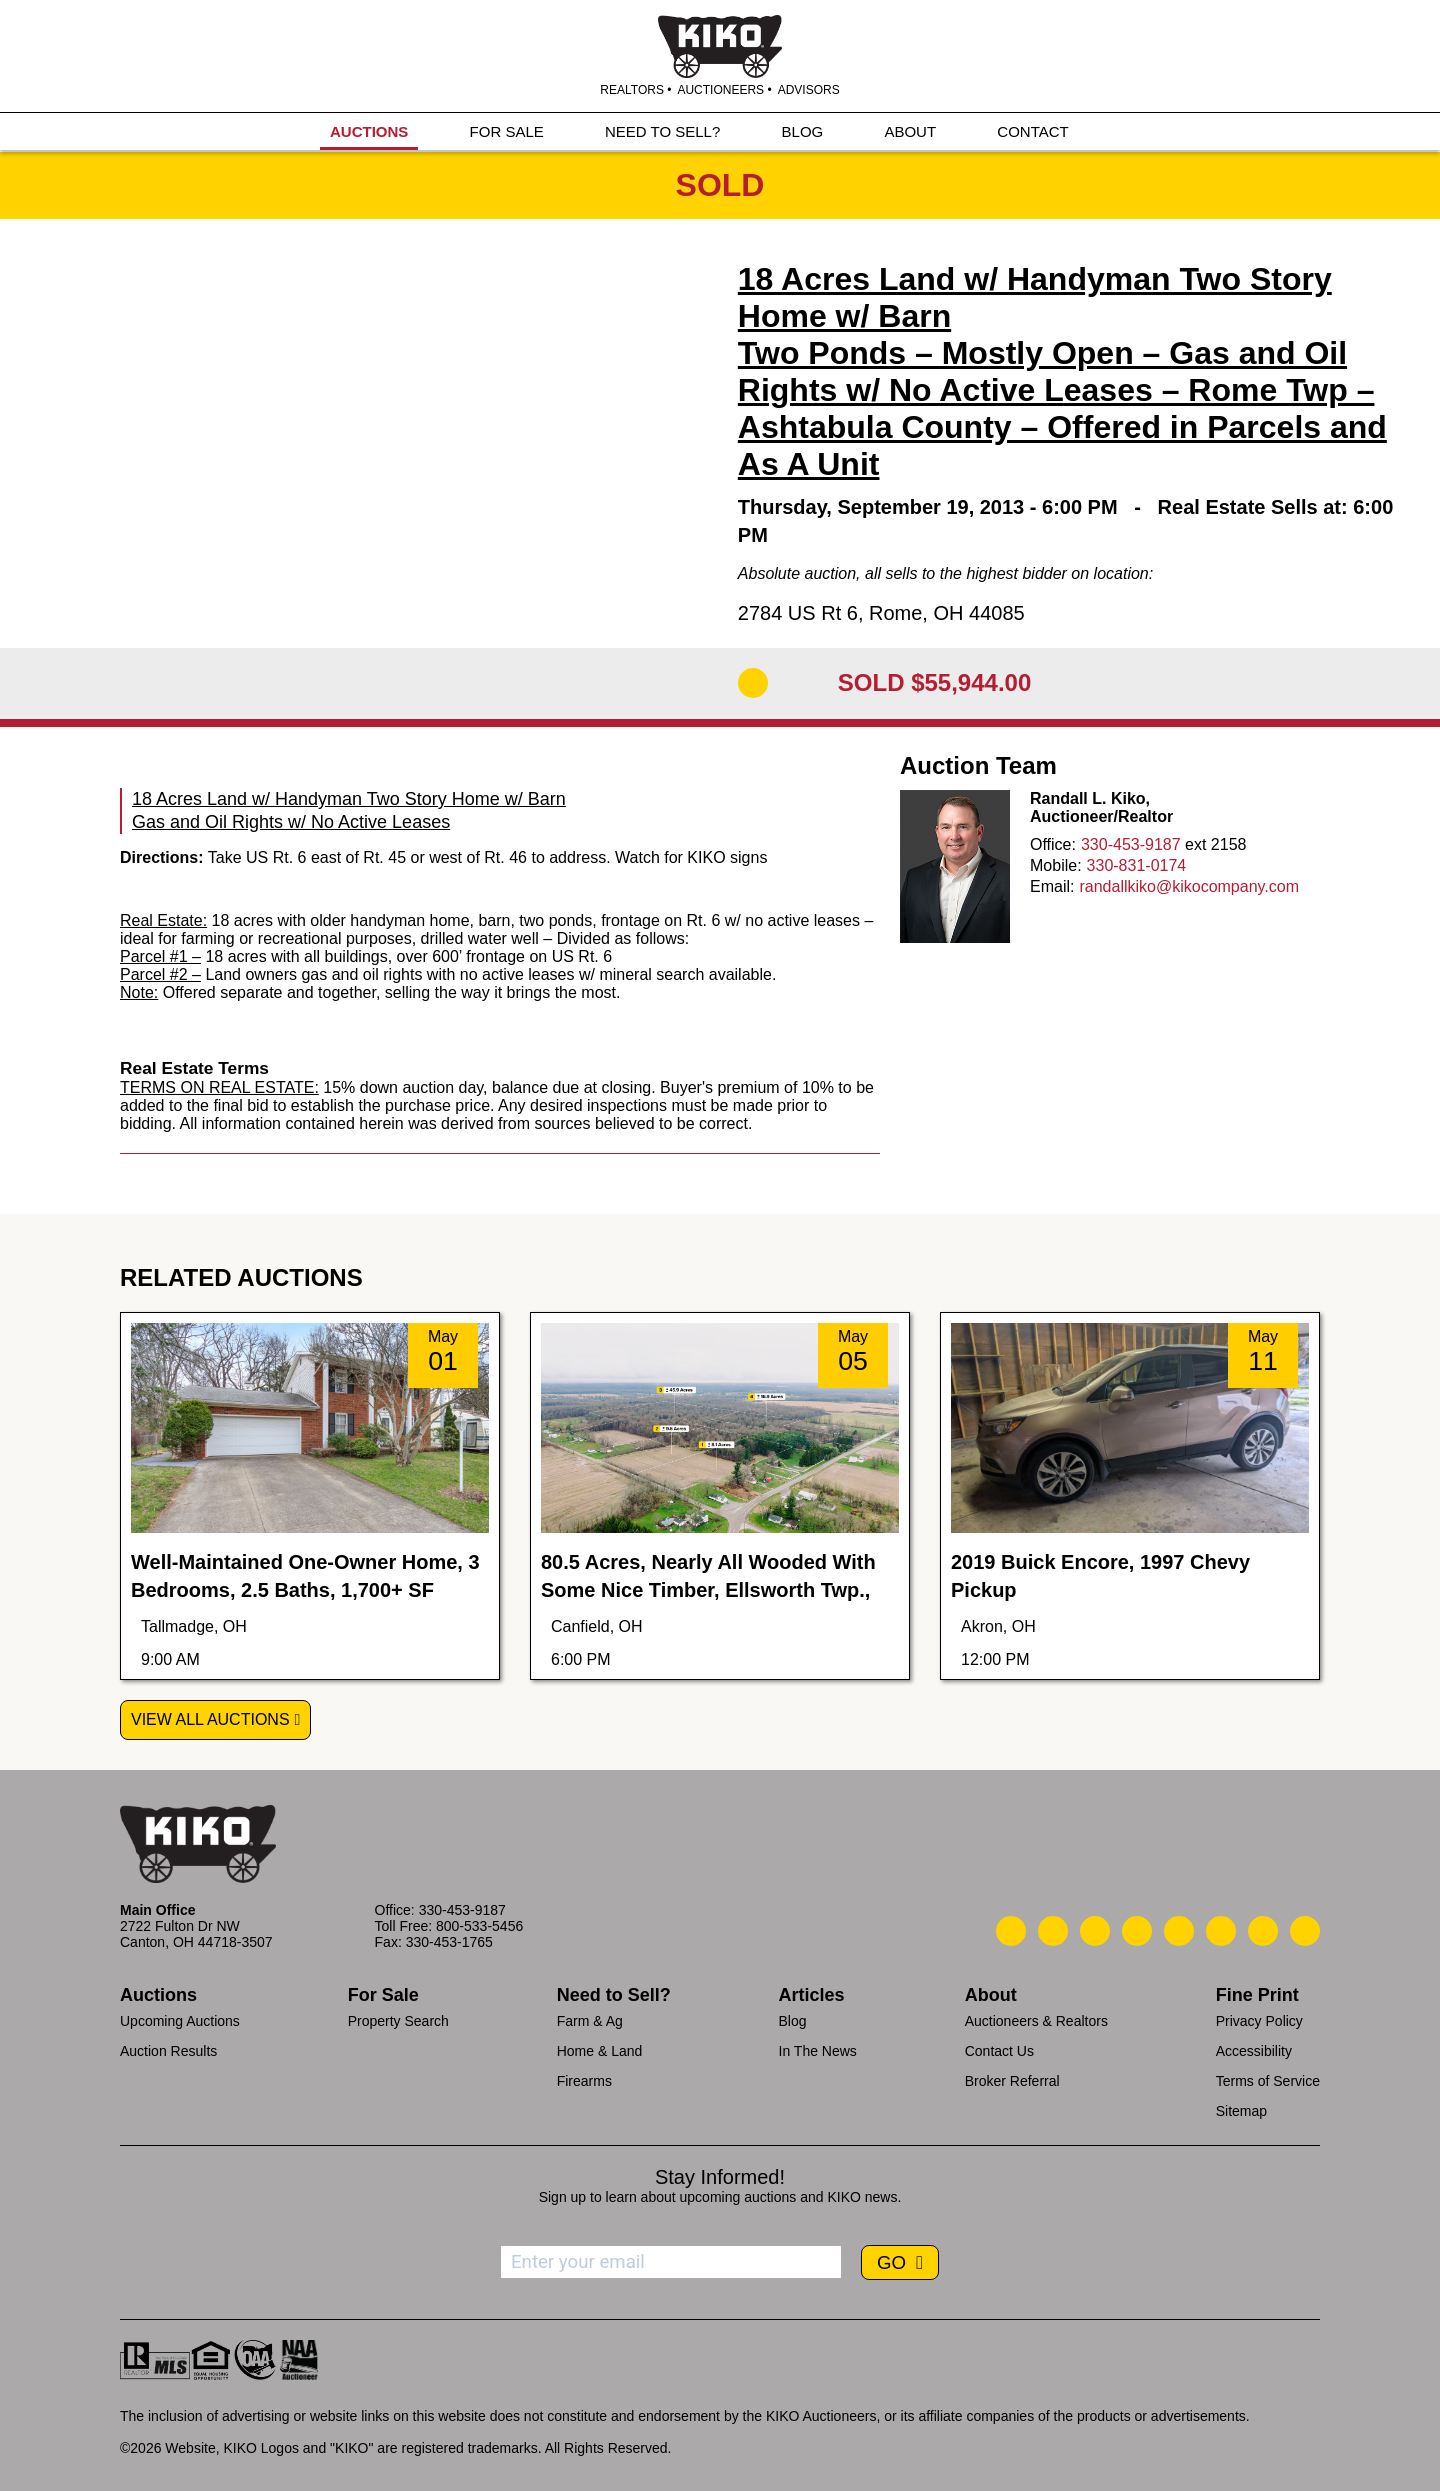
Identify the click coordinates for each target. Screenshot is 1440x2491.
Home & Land (600, 2051)
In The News (818, 2051)
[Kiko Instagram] (1305, 1931)
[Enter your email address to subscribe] (671, 2262)
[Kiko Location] (1095, 1931)
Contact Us (999, 2051)
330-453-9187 (1131, 844)
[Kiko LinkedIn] (1179, 1931)
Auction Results (168, 2051)
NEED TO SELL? (662, 131)
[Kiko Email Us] (1053, 1931)
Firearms (584, 2081)
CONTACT (1032, 131)
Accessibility (1254, 2051)
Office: (1053, 844)
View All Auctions (210, 1719)
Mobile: (1056, 865)
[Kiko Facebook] (1137, 1931)
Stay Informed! (720, 2177)
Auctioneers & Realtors (1036, 2021)
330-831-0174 (1137, 865)
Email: (1052, 886)
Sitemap (1241, 2111)
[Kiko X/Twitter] (1221, 1931)
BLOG (803, 131)
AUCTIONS (369, 131)
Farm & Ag (590, 2021)
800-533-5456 (479, 1926)
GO (894, 2262)
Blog (793, 2021)
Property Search (398, 2021)
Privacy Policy (1259, 2021)
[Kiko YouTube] (1263, 1931)
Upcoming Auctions (180, 2021)
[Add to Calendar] (753, 683)
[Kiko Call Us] (1011, 1931)
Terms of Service (1268, 2081)
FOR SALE (507, 131)
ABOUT (910, 131)
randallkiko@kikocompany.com (1189, 886)
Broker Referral (1012, 2081)
